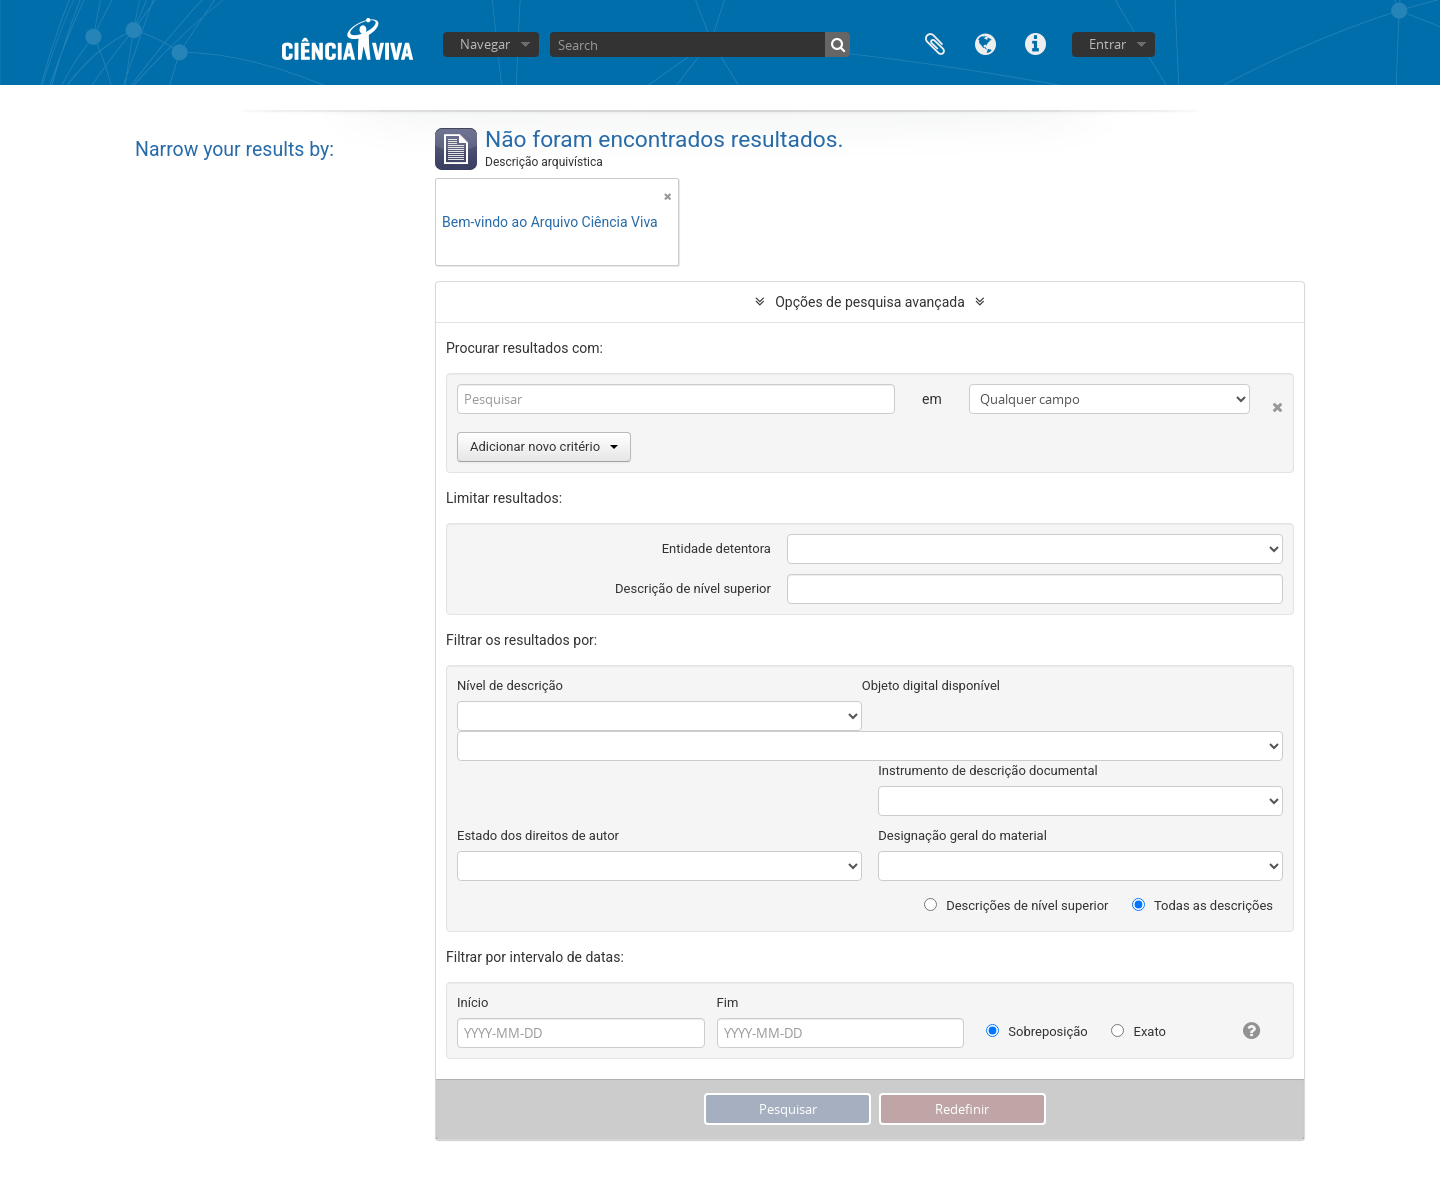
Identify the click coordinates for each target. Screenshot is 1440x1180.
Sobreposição (1037, 1031)
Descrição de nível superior (693, 588)
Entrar (1107, 44)
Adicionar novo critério (544, 446)
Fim (728, 1002)
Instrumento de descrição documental (987, 770)
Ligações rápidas (1035, 42)
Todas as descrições (1202, 905)
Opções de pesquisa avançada (870, 302)
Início (472, 1002)
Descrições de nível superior (1016, 905)
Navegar (485, 44)
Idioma (985, 42)
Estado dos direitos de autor (538, 835)
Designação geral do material (962, 835)
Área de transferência (935, 42)
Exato (1138, 1031)
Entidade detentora (716, 548)
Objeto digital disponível (931, 685)
